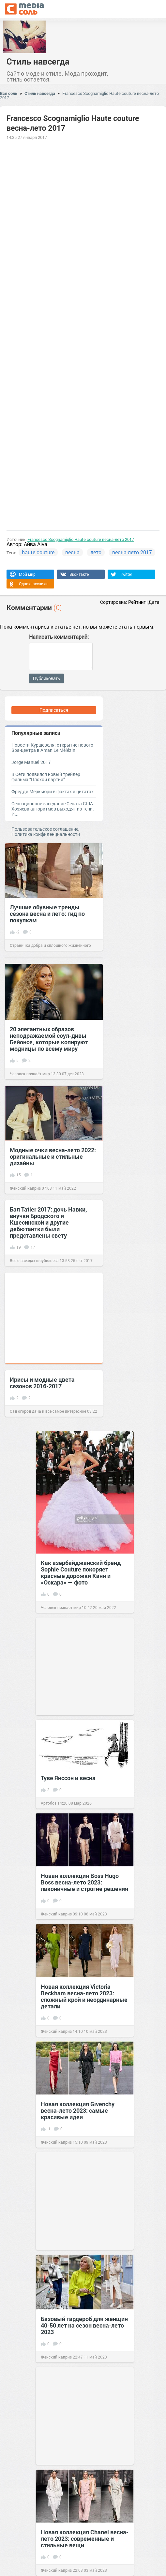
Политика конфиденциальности (45, 834)
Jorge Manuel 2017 (31, 762)
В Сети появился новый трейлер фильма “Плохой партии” (45, 776)
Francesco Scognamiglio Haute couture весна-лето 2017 (79, 95)
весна (72, 552)
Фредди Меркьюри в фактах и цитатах (52, 791)
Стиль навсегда (38, 61)
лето (95, 552)
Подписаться (53, 710)
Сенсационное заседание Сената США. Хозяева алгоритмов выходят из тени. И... (52, 808)
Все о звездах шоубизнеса (34, 1260)
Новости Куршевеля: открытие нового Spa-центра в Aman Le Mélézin (52, 747)
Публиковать (46, 678)
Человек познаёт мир (30, 1073)
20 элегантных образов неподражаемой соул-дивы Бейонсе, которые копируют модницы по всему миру (49, 1039)
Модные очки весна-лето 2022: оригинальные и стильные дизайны (53, 1156)
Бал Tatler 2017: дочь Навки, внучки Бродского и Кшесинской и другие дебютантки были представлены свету (48, 1222)
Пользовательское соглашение (44, 829)
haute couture (38, 552)
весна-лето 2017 (132, 552)
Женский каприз (25, 1188)
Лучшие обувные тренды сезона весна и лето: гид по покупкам (47, 913)
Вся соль (8, 93)
